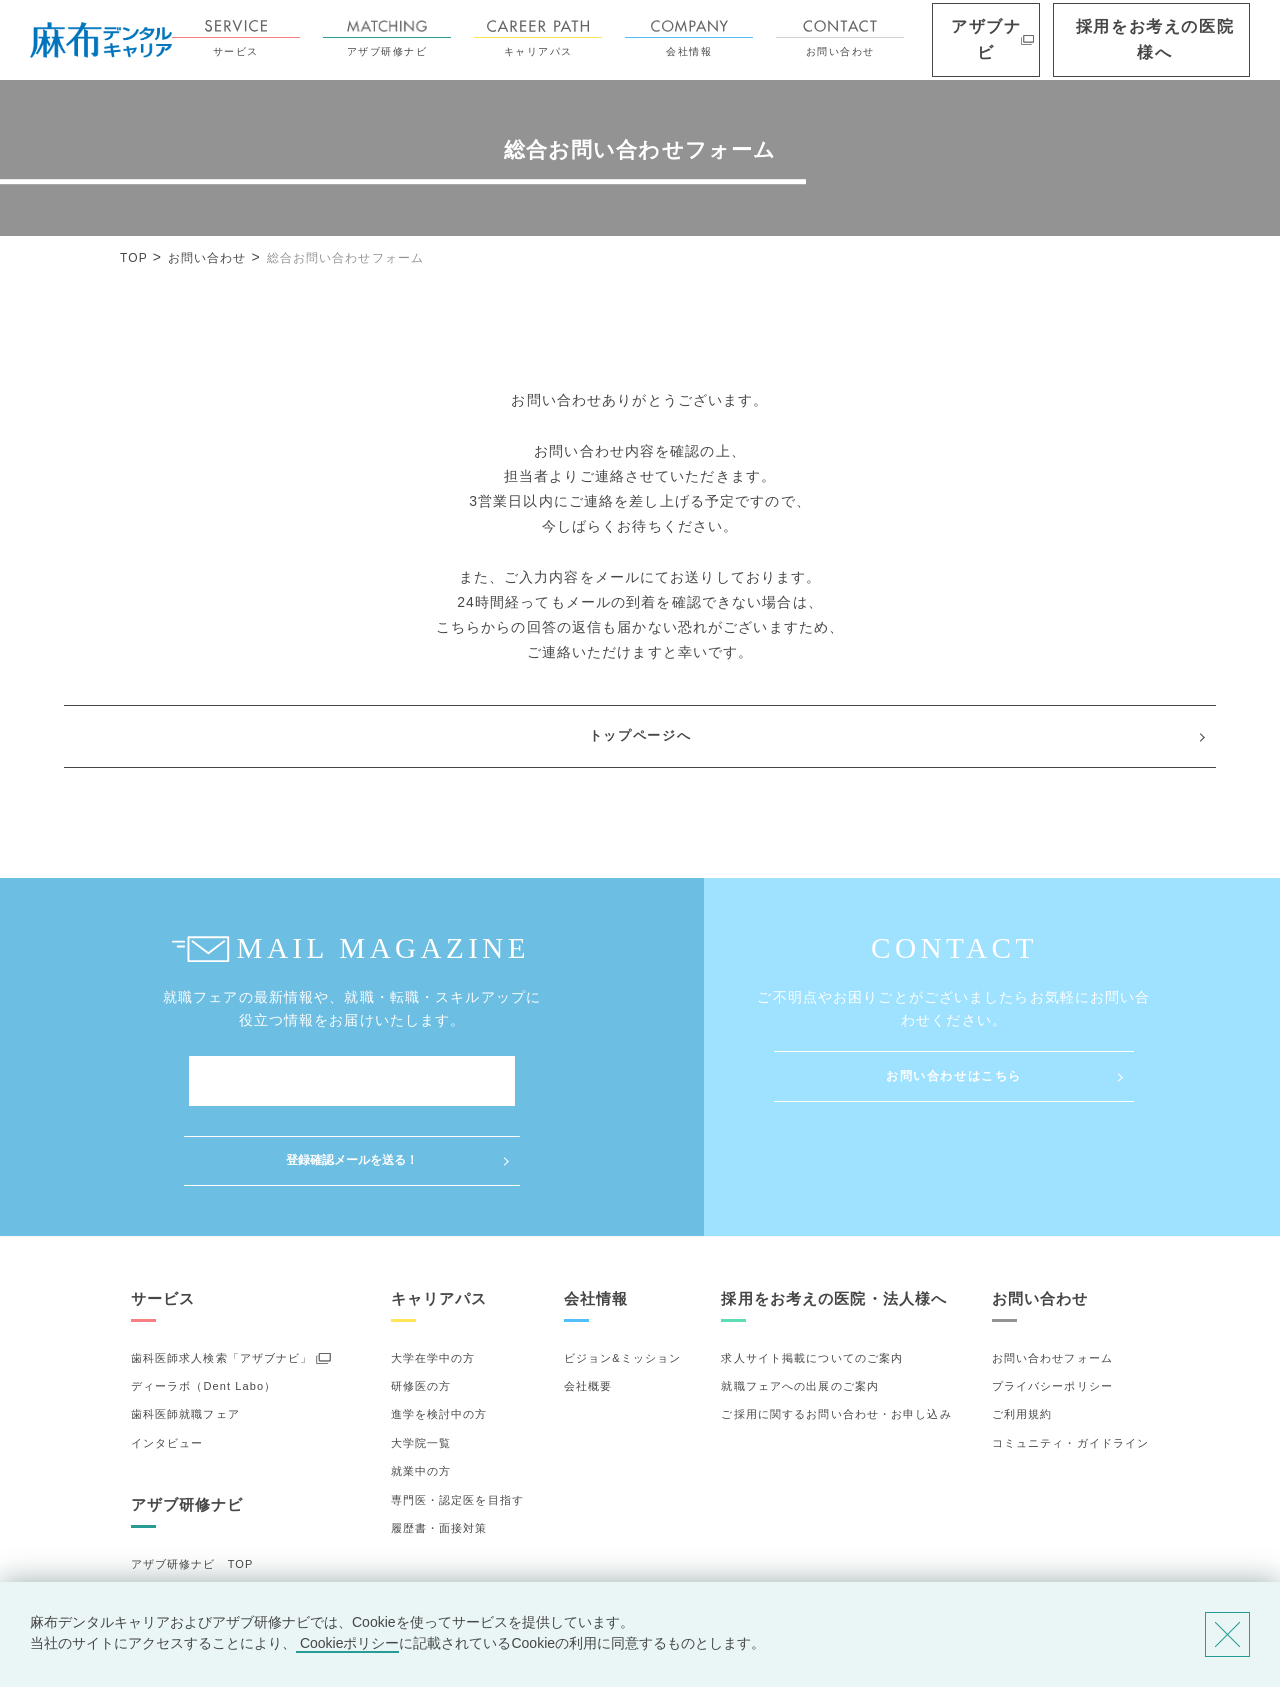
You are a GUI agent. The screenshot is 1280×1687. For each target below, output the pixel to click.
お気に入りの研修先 (185, 1570)
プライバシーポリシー (1052, 1307)
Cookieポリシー (347, 1643)
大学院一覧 (421, 1364)
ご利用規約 (1022, 1335)
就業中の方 (421, 1392)
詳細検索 (155, 1542)
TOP (134, 258)
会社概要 (588, 1307)
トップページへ (640, 735)
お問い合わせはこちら (954, 1076)
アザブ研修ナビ (466, 38)
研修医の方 (421, 1307)
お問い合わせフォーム (1052, 1278)
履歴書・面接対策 (439, 1449)
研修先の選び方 (173, 1513)
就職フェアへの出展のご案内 (800, 1307)
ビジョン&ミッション (623, 1278)
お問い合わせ (919, 38)
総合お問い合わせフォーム (345, 258)
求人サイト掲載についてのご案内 (812, 1278)
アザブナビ (1047, 39)
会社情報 (768, 38)
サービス (315, 38)
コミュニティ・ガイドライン (1071, 1364)
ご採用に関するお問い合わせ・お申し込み (836, 1335)
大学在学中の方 (433, 1278)
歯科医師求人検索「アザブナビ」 (222, 1278)
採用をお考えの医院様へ (1180, 39)
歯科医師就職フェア (185, 1335)
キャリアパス (617, 38)
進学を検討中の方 (439, 1335)
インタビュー (167, 1364)
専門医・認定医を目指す (457, 1420)
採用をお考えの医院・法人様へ (834, 1218)
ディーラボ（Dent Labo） (204, 1307)
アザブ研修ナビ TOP (192, 1485)
